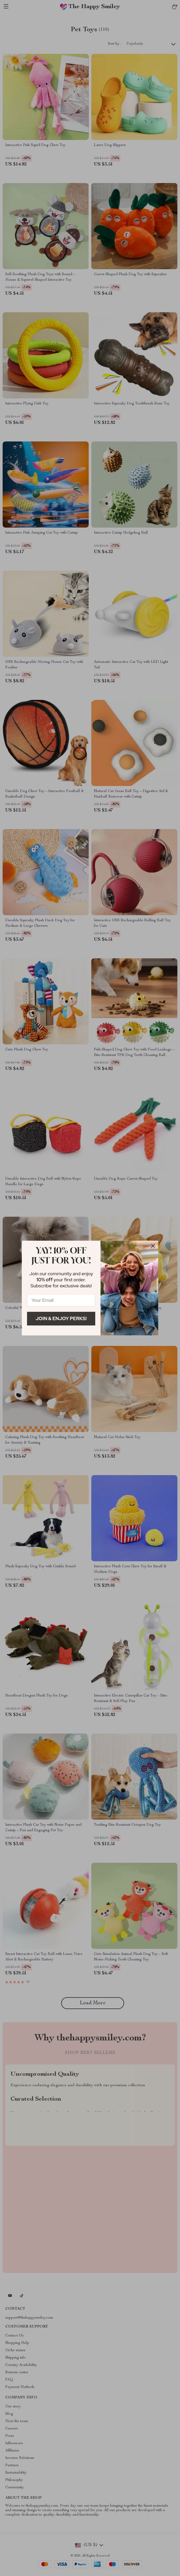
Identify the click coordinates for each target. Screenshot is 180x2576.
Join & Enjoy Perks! (61, 1318)
